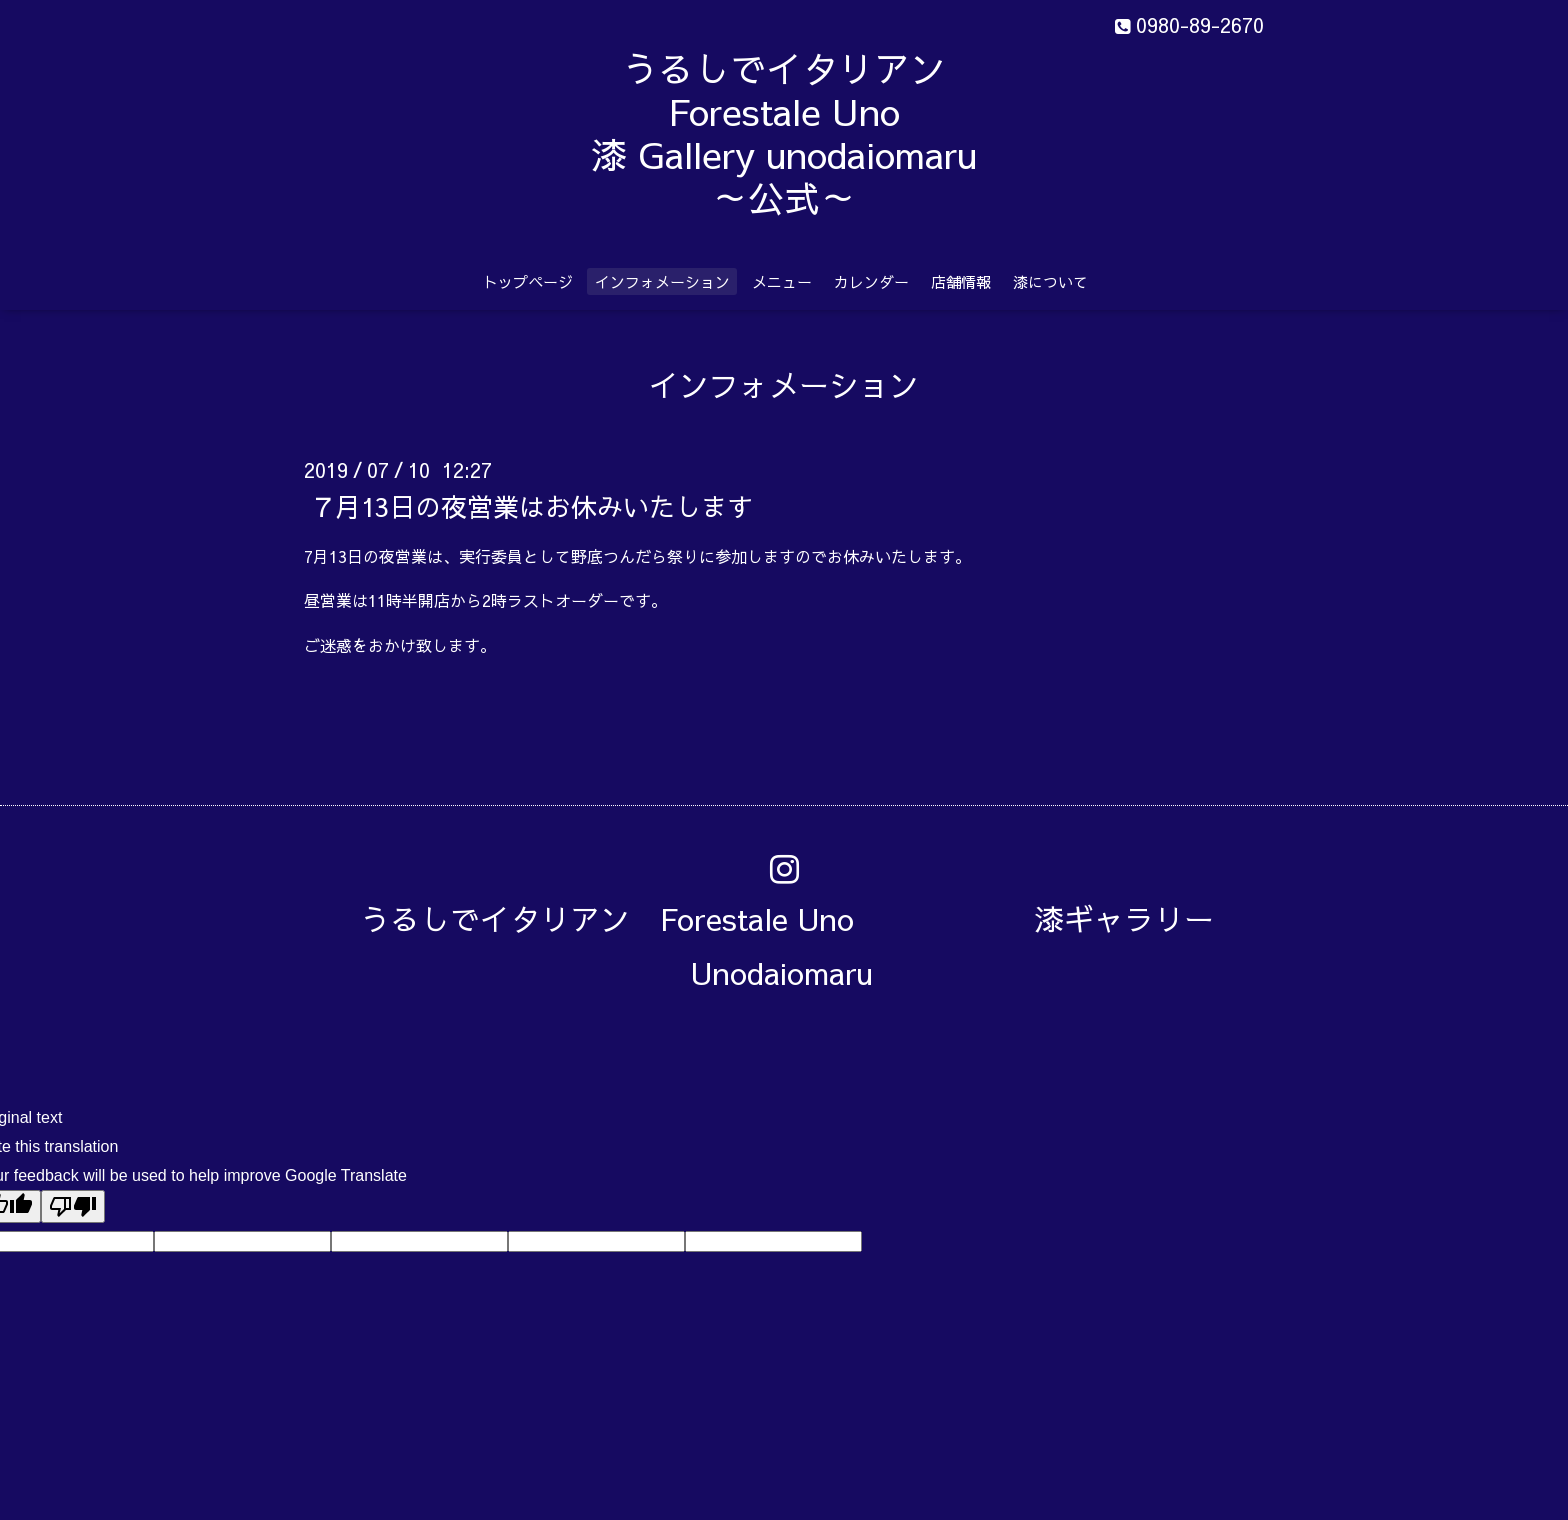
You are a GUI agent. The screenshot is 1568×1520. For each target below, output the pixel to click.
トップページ (528, 281)
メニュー (782, 281)
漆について (1050, 281)
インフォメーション (662, 281)
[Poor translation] (73, 1206)
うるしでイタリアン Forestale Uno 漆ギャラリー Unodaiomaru (802, 945)
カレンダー (871, 281)
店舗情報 (961, 281)
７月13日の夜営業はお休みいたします (531, 505)
